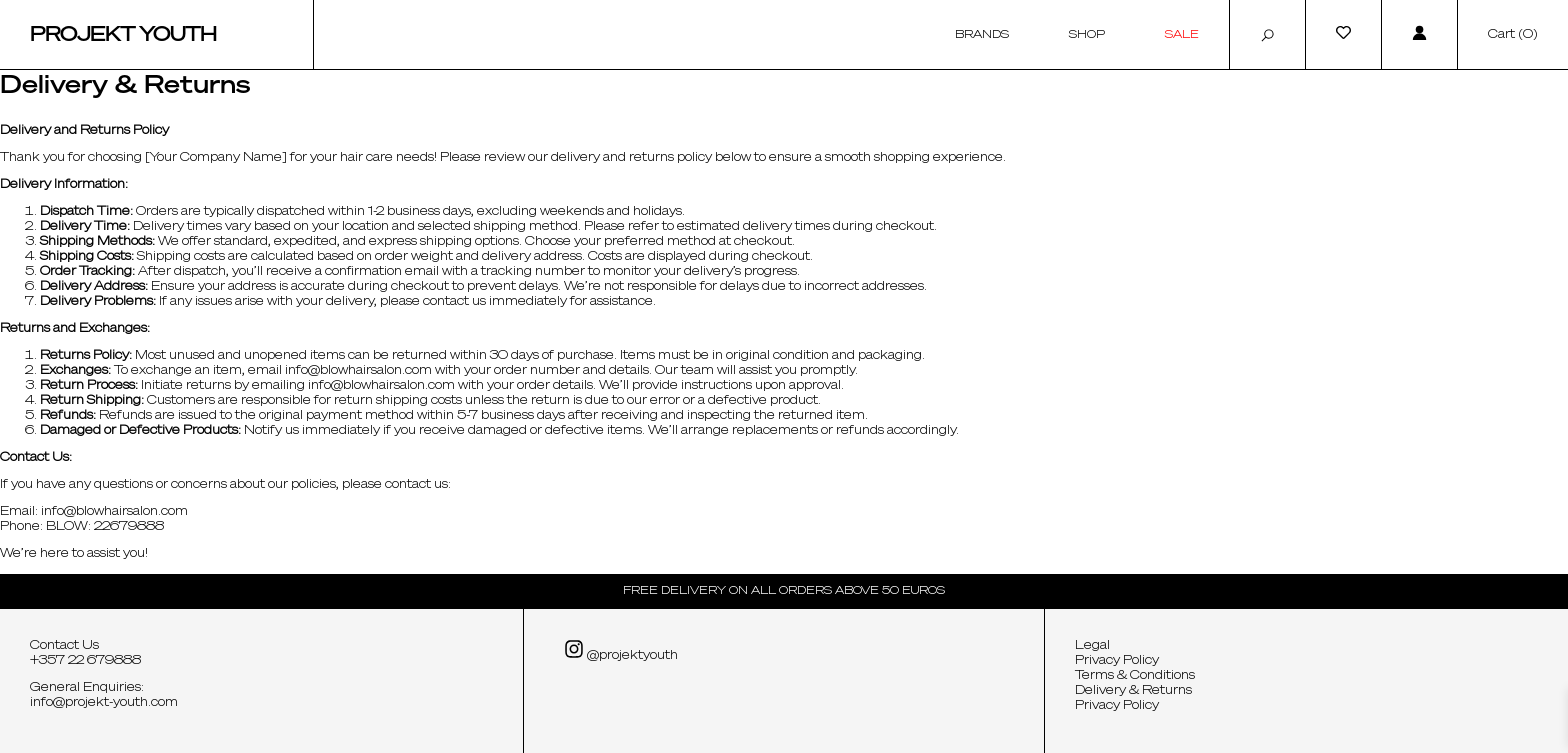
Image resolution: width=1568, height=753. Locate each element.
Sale (1182, 34)
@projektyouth (621, 650)
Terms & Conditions (1135, 676)
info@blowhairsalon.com (358, 371)
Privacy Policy (1117, 661)
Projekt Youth (123, 35)
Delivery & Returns (1133, 691)
